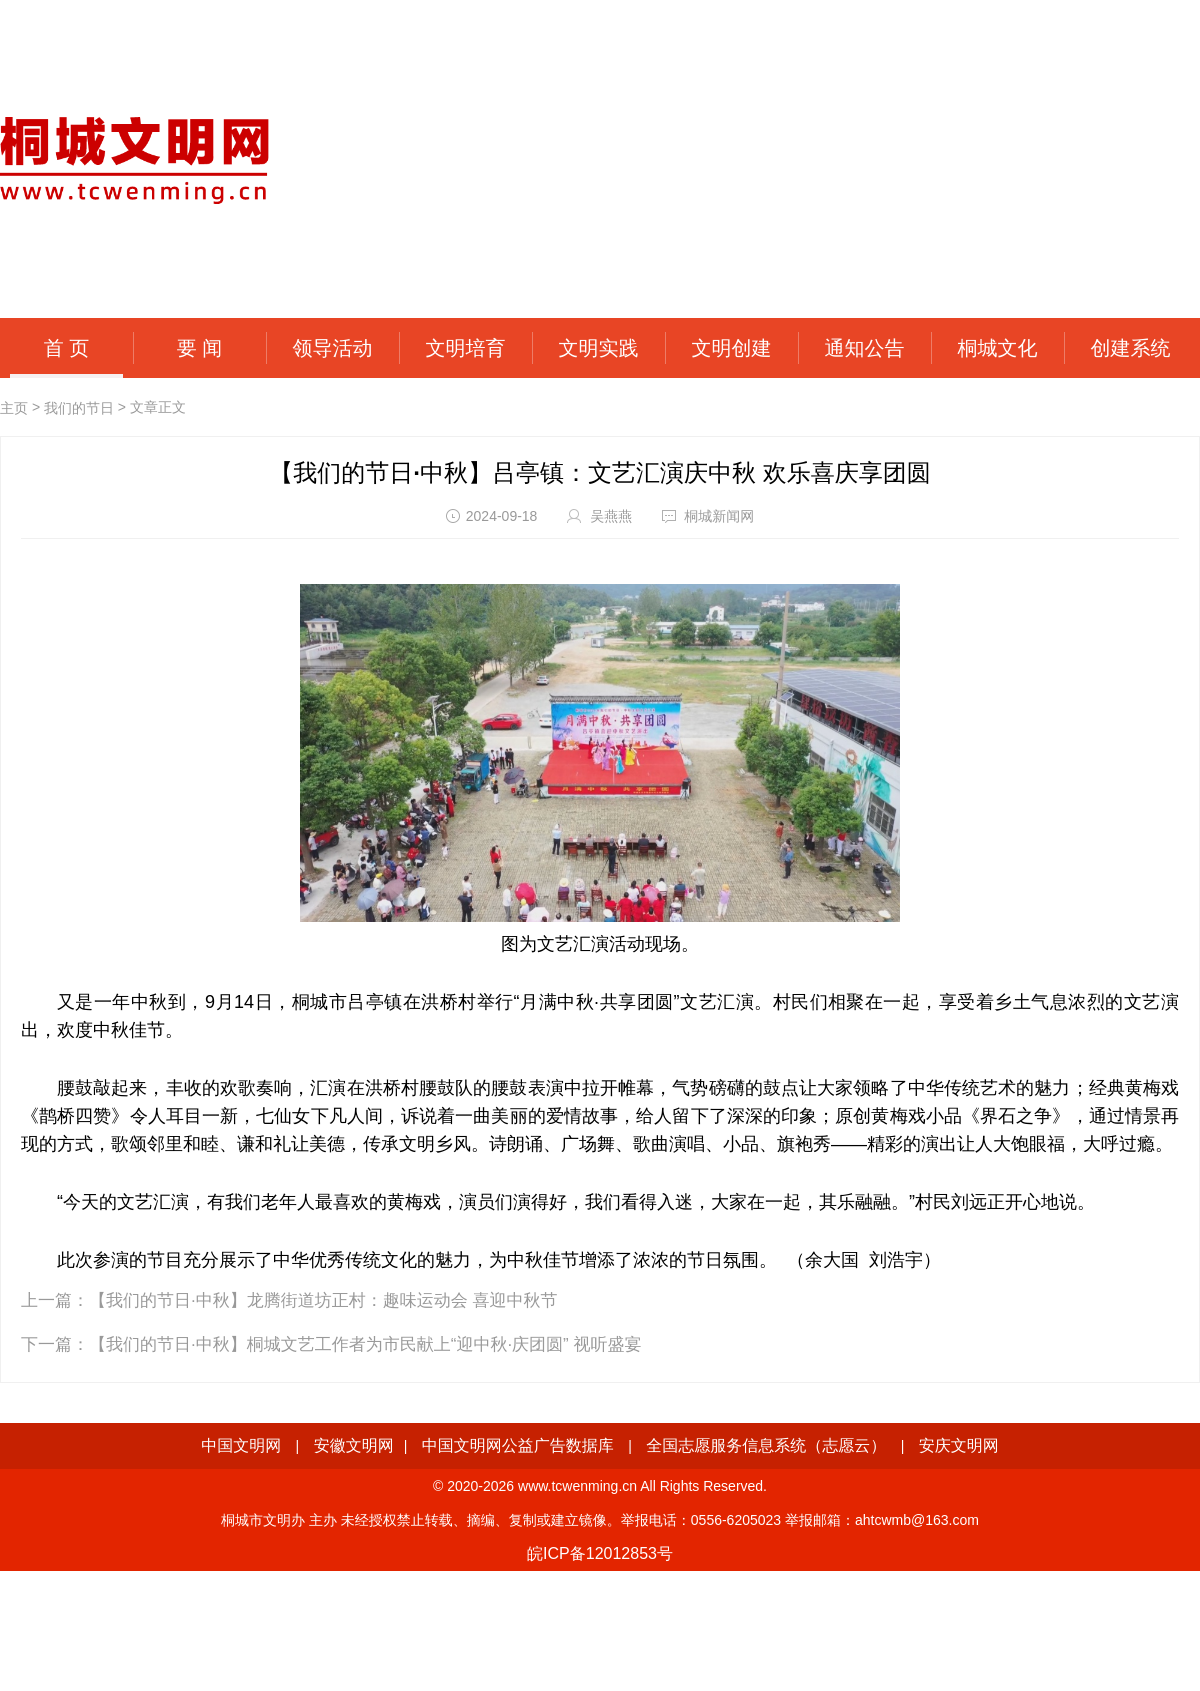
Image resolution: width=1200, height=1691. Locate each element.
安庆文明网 (959, 1445)
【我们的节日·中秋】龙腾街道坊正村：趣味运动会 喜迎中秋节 (323, 1300)
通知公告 (865, 348)
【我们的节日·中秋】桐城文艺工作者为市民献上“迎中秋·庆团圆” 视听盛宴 (365, 1344)
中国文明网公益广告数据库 (518, 1445)
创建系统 (1131, 348)
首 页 (67, 348)
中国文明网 (241, 1445)
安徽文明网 (354, 1445)
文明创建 (732, 348)
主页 (14, 408)
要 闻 (200, 348)
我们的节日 (79, 408)
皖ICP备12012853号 (600, 1553)
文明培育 (466, 348)
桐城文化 (998, 348)
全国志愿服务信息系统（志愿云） (766, 1445)
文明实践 (599, 348)
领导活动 (333, 348)
